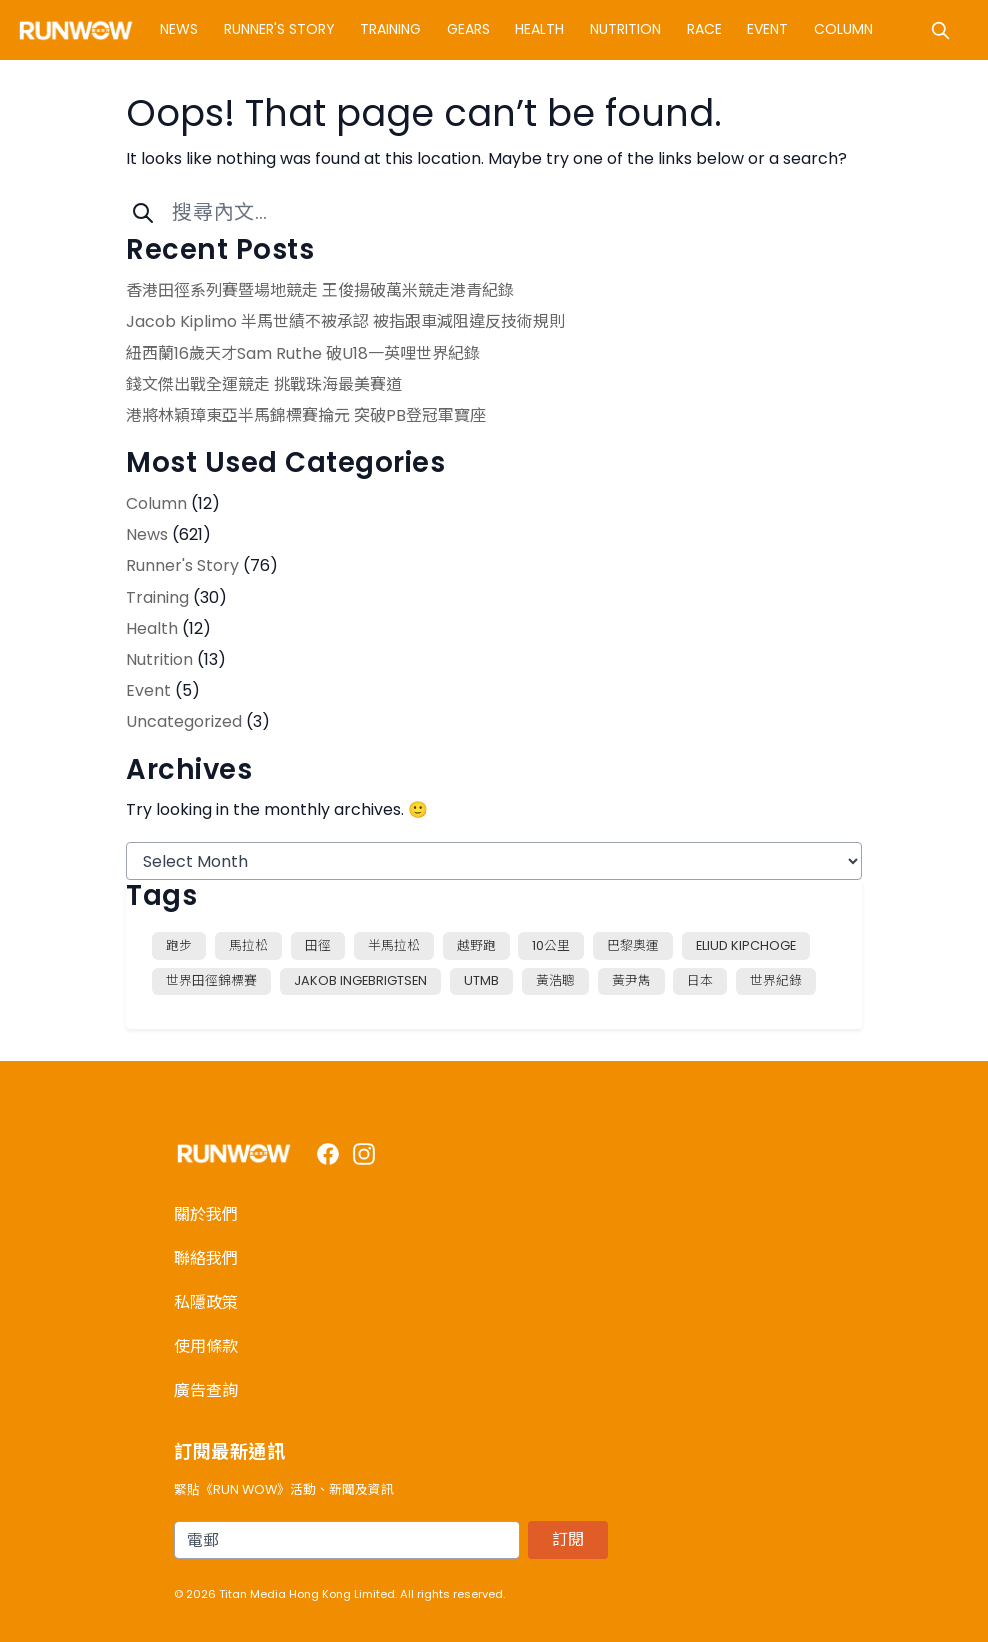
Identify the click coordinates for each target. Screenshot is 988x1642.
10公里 (551, 945)
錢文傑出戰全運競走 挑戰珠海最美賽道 (264, 384)
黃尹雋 (631, 980)
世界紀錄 (776, 980)
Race (704, 29)
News (179, 29)
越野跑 (476, 945)
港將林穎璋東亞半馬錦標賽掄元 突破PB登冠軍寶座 (306, 415)
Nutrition (625, 29)
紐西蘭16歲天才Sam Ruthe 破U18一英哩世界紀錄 (303, 353)
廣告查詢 (206, 1390)
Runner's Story (279, 29)
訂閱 (568, 1539)
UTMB (481, 980)
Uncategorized (184, 721)
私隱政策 (206, 1302)
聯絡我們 (206, 1258)
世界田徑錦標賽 (211, 980)
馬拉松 (248, 945)
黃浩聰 (555, 980)
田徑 (318, 945)
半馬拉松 (394, 945)
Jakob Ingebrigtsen (360, 980)
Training (390, 29)
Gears (468, 29)
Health (539, 29)
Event (767, 29)
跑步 (179, 945)
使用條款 (206, 1346)
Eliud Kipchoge (746, 945)
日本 (700, 980)
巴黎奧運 (633, 945)
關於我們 (206, 1214)
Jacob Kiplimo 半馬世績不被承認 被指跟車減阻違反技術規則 (345, 321)
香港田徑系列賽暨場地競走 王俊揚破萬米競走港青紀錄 (320, 290)
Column (843, 29)
